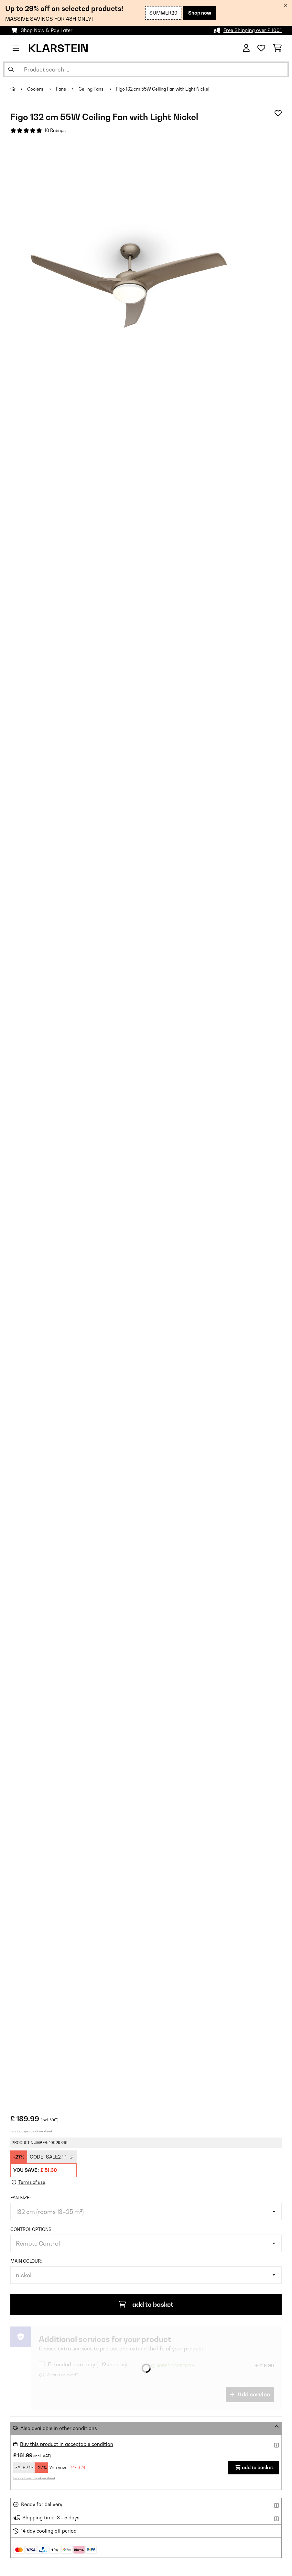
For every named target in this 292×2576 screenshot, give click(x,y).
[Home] (18, 89)
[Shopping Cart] (277, 48)
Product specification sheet (31, 2131)
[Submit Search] (11, 69)
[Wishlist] (261, 48)
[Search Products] (146, 69)
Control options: (31, 2229)
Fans (61, 89)
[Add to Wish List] (278, 113)
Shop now (199, 13)
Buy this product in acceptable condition (66, 2444)
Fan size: (20, 2197)
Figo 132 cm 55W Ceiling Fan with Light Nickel (162, 89)
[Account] (246, 48)
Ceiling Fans (91, 89)
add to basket (146, 2304)
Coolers (35, 89)
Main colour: (26, 2261)
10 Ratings (55, 130)
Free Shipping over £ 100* (252, 30)
